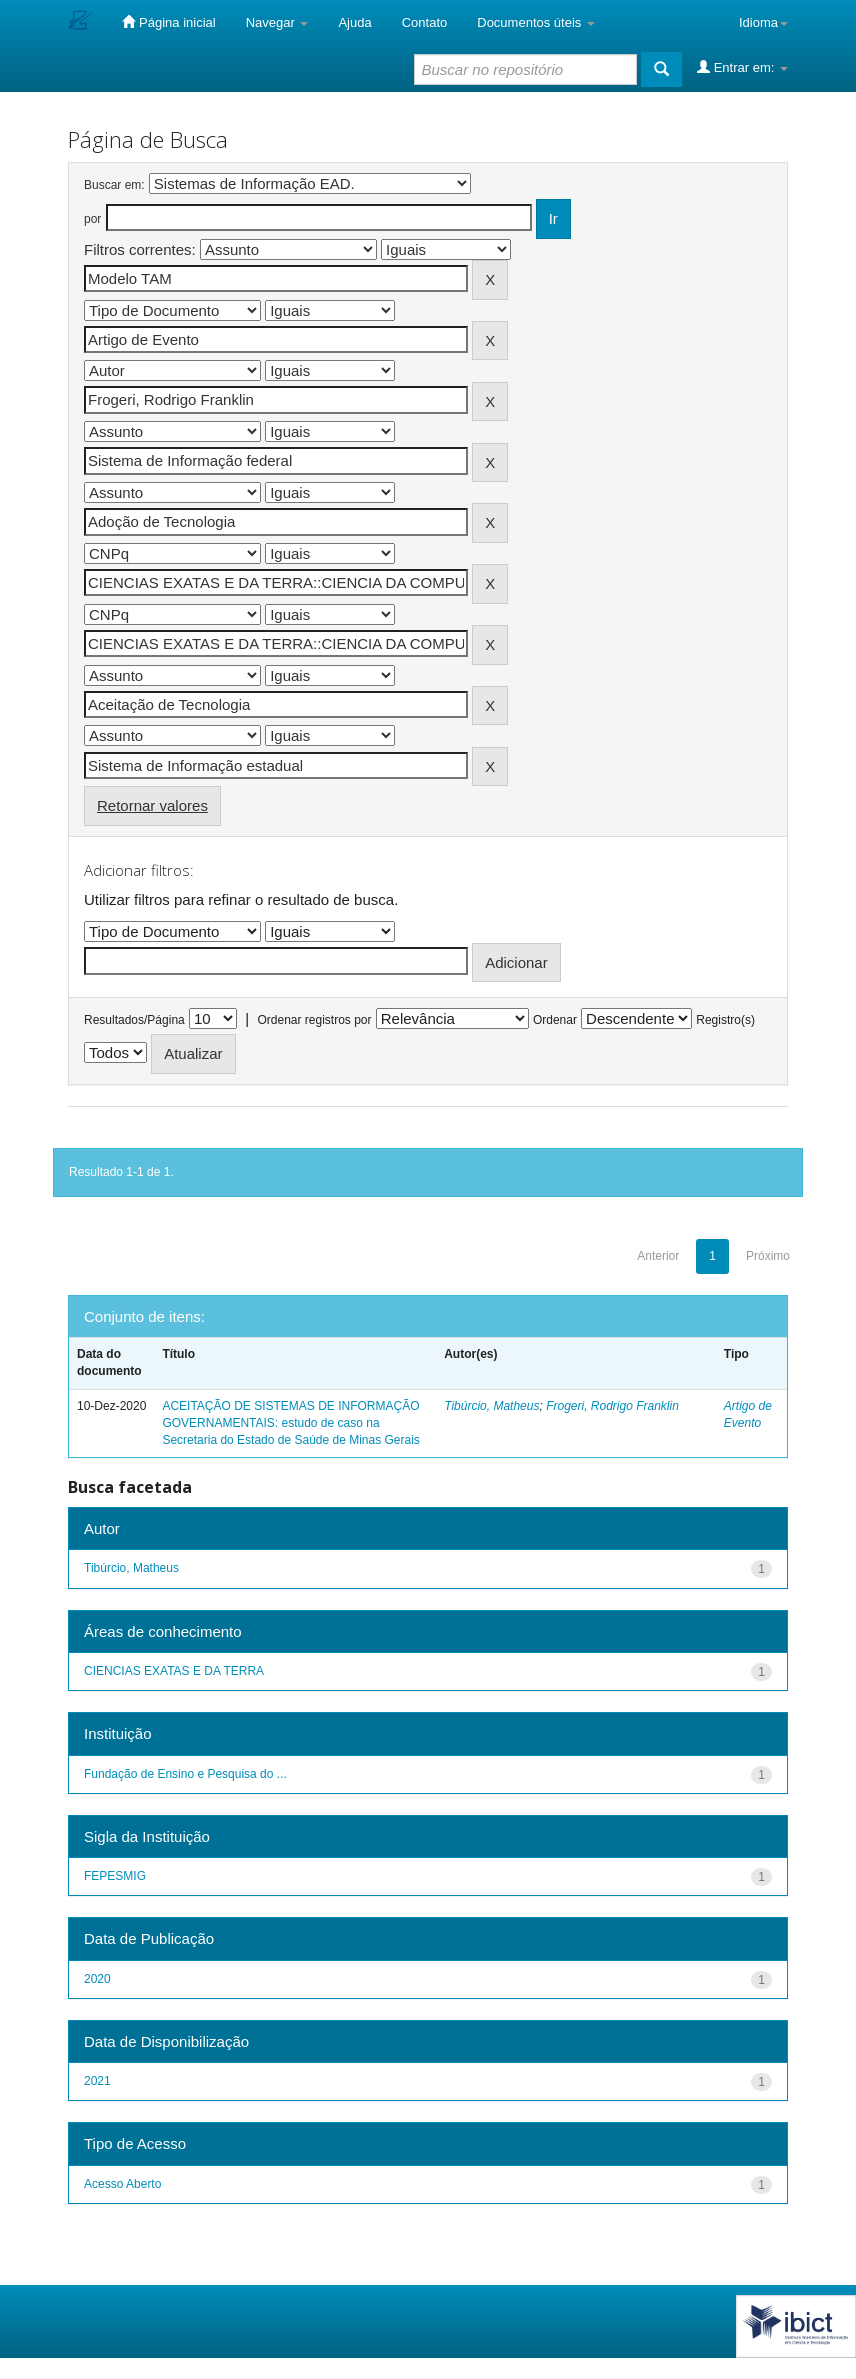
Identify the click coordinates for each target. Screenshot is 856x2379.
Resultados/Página (134, 1020)
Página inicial (168, 22)
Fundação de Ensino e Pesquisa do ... (185, 1774)
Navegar (277, 22)
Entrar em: (742, 67)
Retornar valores (152, 805)
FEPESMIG (115, 1876)
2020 (97, 1979)
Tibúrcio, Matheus (491, 1406)
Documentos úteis (536, 22)
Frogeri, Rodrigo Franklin (612, 1406)
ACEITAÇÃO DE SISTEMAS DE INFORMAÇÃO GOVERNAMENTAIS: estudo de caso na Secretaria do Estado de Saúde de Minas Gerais (290, 1423)
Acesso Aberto (122, 2184)
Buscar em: (114, 185)
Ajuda (354, 22)
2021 (97, 2081)
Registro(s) (725, 1020)
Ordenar (555, 1020)
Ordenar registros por (314, 1020)
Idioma (763, 22)
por (92, 219)
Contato (425, 22)
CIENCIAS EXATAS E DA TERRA (174, 1671)
